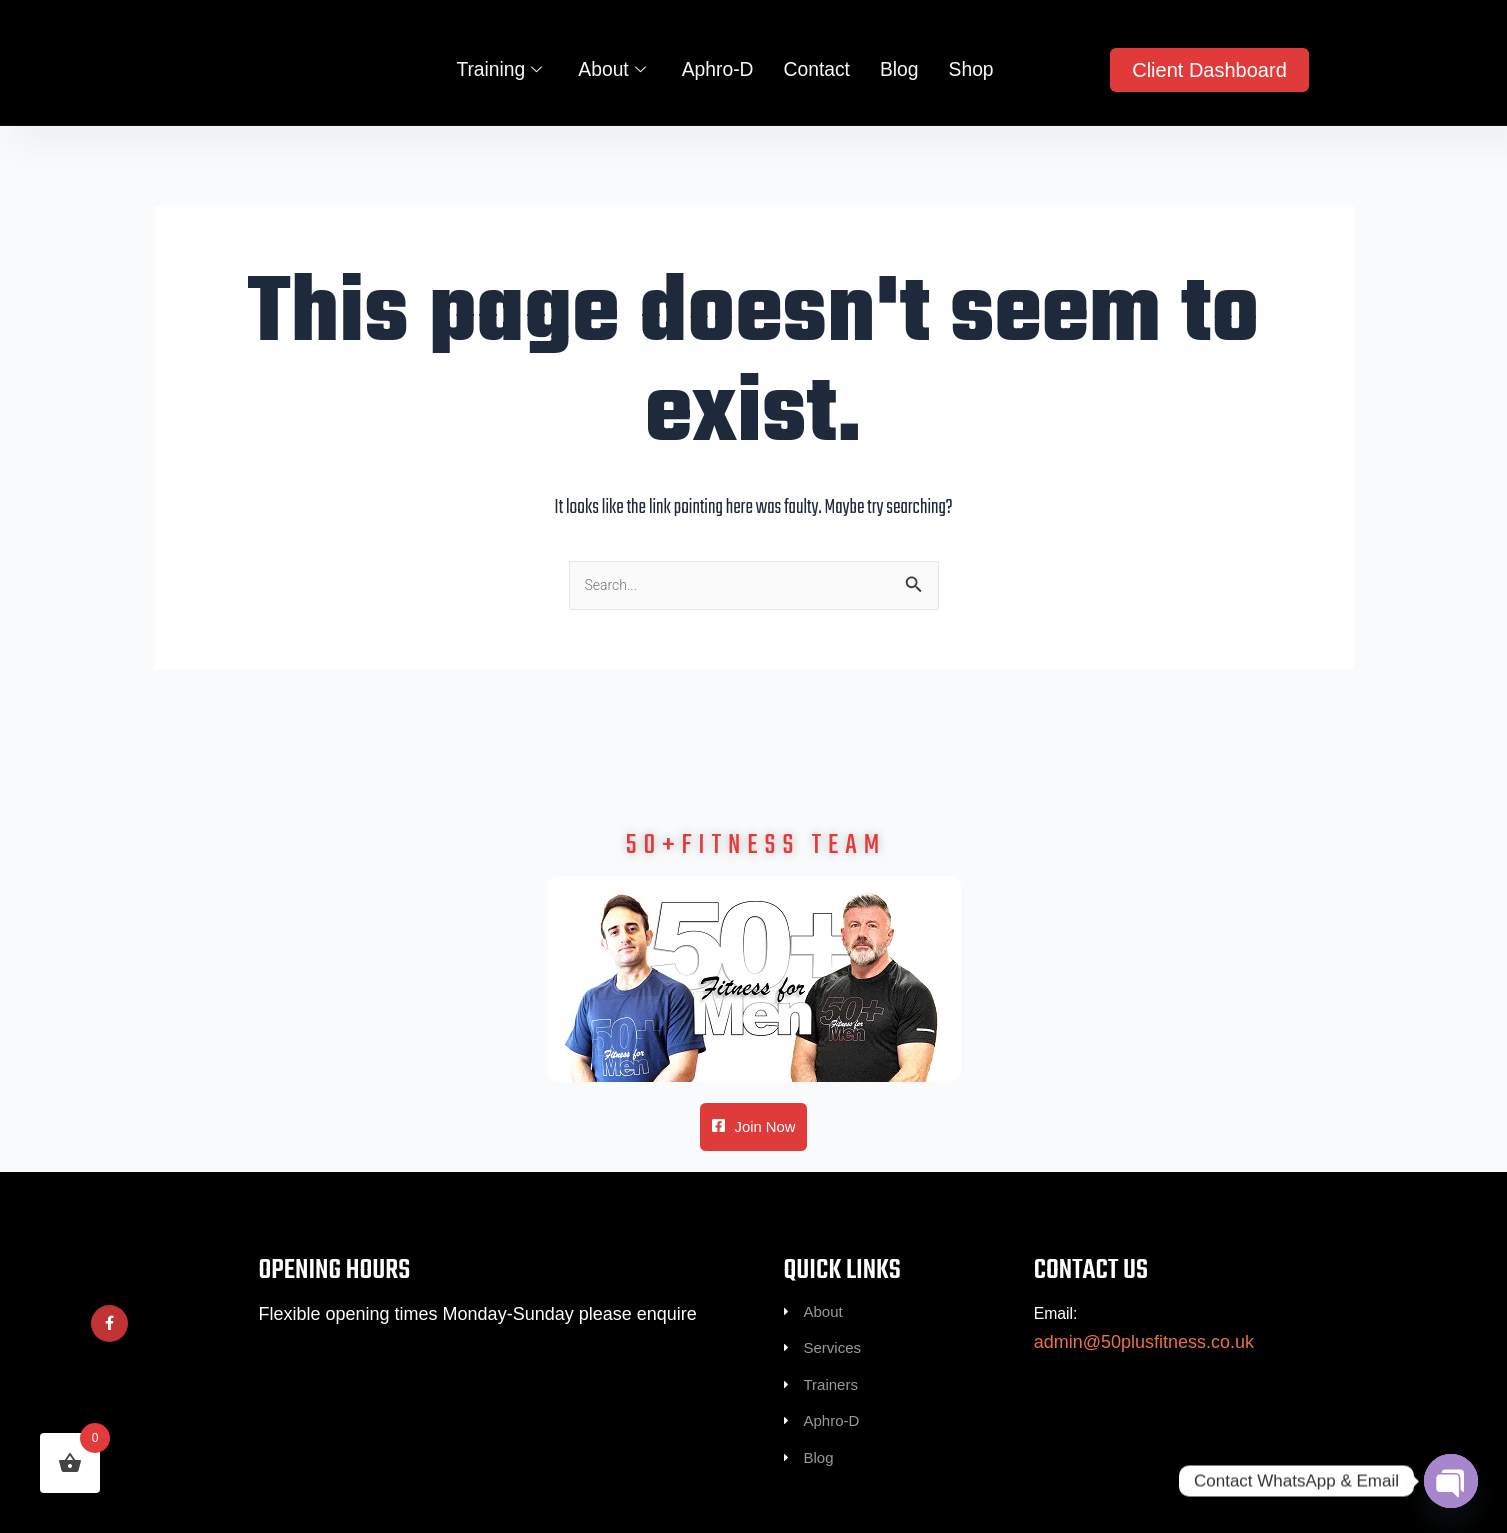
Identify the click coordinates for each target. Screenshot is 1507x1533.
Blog (892, 79)
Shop (961, 79)
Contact (813, 79)
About (617, 79)
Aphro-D (718, 79)
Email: (1059, 1290)
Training (508, 79)
